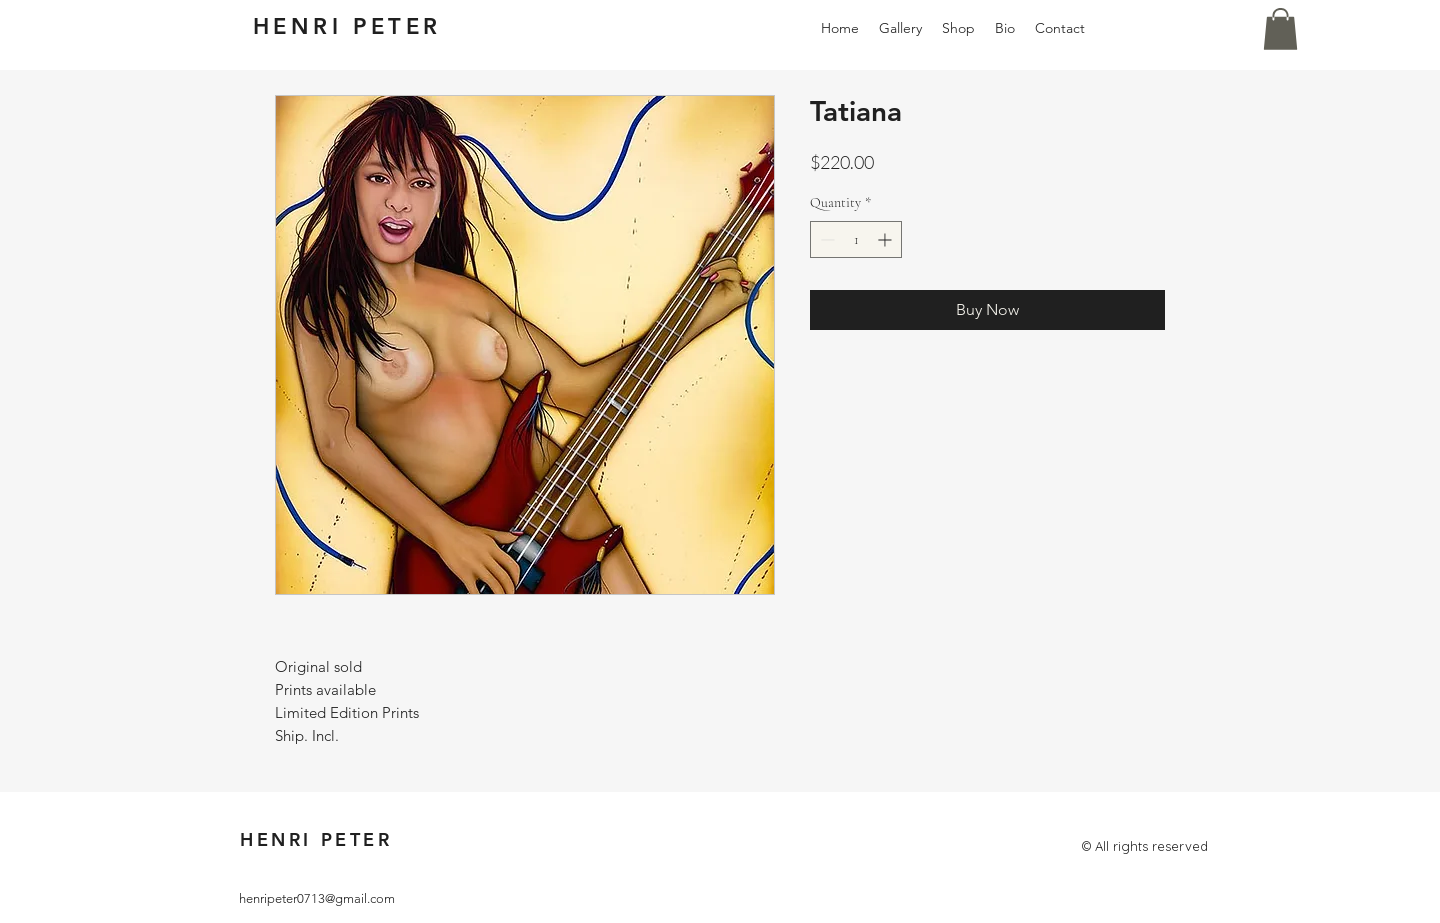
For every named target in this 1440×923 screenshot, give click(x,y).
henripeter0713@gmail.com (317, 898)
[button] (1280, 29)
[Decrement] (825, 239)
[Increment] (886, 239)
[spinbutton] (856, 239)
